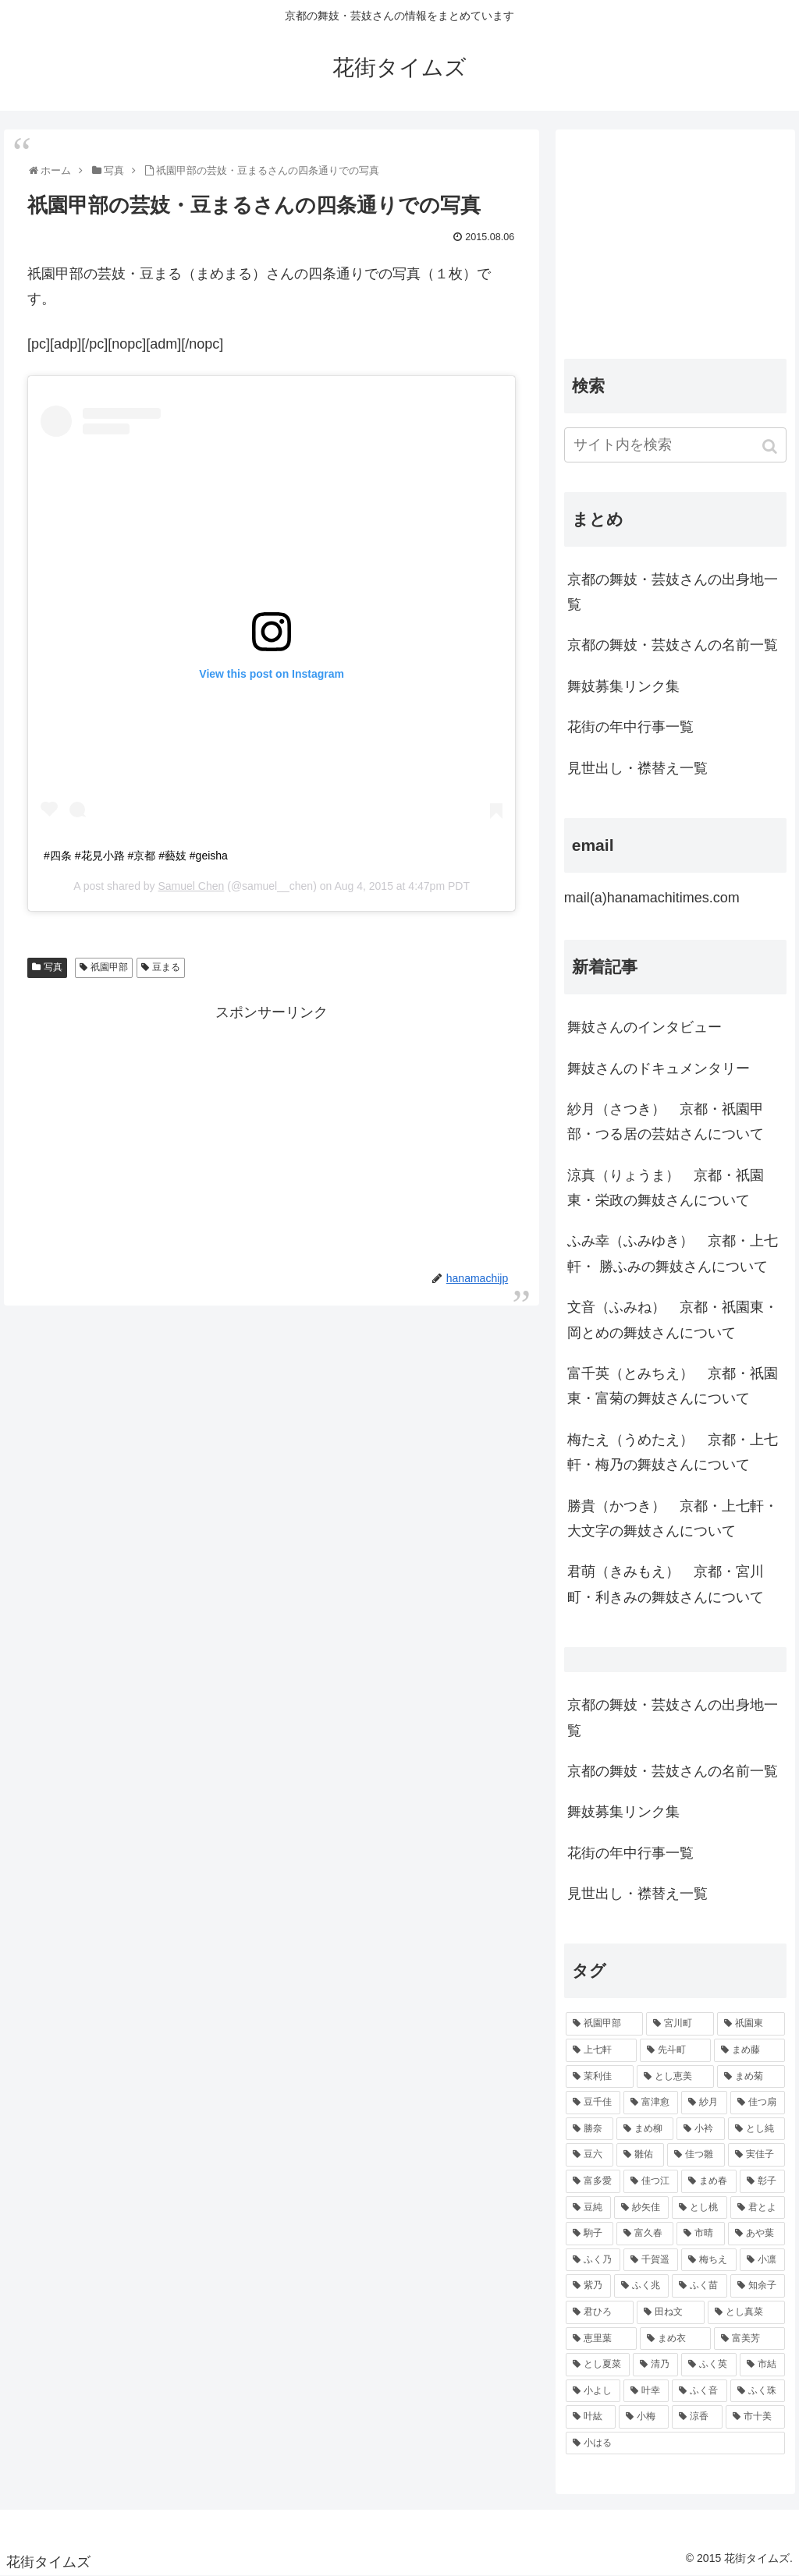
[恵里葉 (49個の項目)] (601, 2339)
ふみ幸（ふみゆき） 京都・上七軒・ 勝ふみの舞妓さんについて (672, 1253)
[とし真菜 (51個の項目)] (746, 2312)
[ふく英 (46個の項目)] (708, 2364)
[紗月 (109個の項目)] (703, 2102)
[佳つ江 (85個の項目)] (650, 2181)
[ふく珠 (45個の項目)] (757, 2391)
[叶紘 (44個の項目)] (591, 2417)
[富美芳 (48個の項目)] (749, 2339)
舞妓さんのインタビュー (644, 1027)
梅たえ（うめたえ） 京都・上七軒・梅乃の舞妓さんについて (672, 1452)
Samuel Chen (191, 886)
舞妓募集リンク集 (623, 686)
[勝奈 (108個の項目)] (589, 2129)
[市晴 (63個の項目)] (700, 2233)
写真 (53, 967)
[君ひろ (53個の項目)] (600, 2312)
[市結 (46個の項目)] (762, 2364)
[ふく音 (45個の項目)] (699, 2391)
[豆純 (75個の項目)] (588, 2208)
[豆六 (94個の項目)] (589, 2155)
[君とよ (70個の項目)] (757, 2208)
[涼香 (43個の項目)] (697, 2417)
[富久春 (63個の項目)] (644, 2233)
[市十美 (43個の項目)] (755, 2417)
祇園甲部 (109, 967)
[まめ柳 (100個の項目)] (644, 2129)
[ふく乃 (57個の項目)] (593, 2260)
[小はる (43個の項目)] (675, 2443)
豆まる (166, 967)
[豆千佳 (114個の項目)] (593, 2102)
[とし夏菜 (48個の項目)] (598, 2364)
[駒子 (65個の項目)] (589, 2233)
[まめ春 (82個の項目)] (708, 2181)
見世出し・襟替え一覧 (637, 768)
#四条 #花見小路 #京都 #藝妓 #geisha (136, 855)
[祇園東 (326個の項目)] (751, 2024)
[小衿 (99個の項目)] (700, 2129)
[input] (675, 444)
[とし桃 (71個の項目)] (699, 2208)
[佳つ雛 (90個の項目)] (695, 2155)
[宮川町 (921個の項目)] (680, 2024)
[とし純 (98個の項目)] (756, 2129)
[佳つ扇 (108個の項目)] (757, 2102)
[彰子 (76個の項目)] (762, 2181)
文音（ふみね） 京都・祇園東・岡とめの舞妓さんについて (672, 1319)
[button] (771, 446)
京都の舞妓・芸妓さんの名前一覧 (672, 645)
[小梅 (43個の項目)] (644, 2417)
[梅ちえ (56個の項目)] (708, 2260)
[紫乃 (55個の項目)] (588, 2286)
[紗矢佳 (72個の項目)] (641, 2208)
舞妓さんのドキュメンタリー (658, 1068)
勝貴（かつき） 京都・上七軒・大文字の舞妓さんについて (672, 1518)
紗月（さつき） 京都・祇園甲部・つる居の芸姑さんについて (665, 1121)
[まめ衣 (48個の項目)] (675, 2339)
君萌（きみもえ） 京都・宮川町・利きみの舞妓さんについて (665, 1584)
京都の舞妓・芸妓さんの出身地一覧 (672, 592)
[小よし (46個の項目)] (593, 2391)
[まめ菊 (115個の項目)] (751, 2077)
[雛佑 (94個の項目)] (640, 2155)
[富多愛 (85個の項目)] (593, 2181)
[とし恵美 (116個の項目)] (675, 2077)
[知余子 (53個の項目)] (757, 2286)
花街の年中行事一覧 (630, 727)
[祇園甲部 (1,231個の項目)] (604, 2024)
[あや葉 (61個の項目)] (756, 2233)
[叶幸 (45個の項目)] (646, 2391)
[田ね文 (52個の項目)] (671, 2312)
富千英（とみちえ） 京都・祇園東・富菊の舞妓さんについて (672, 1386)
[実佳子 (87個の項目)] (756, 2155)
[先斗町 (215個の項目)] (675, 2050)
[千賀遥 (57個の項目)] (650, 2260)
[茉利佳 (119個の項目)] (600, 2077)
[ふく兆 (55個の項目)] (641, 2286)
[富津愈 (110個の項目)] (650, 2102)
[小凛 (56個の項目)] (762, 2260)
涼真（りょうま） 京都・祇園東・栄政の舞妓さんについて (665, 1188)
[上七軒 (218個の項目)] (601, 2050)
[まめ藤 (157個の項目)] (749, 2050)
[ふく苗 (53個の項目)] (699, 2286)
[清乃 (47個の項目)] (655, 2364)
